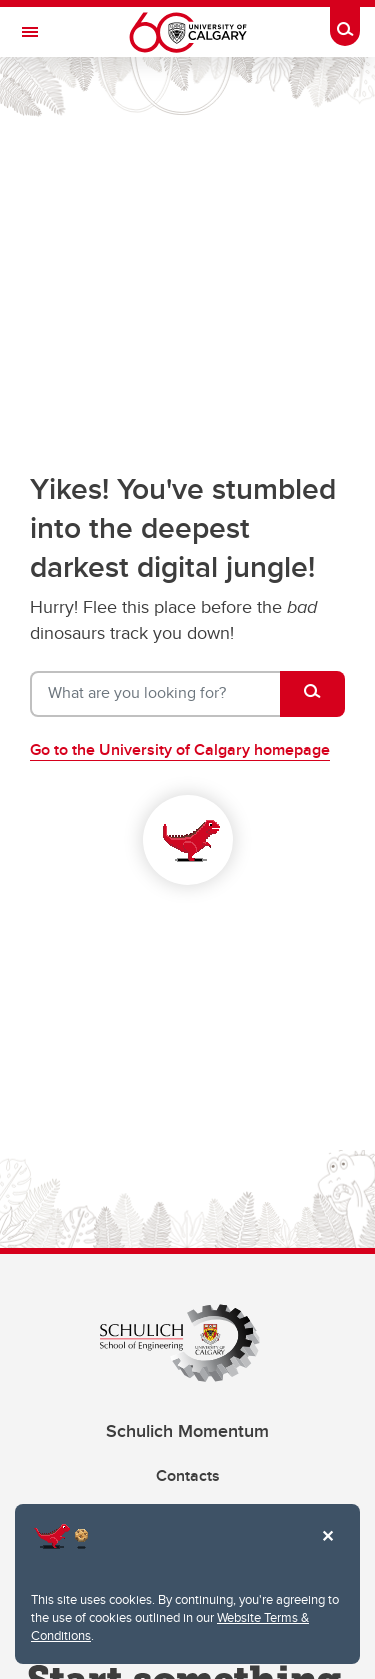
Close (327, 1550)
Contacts (188, 1475)
